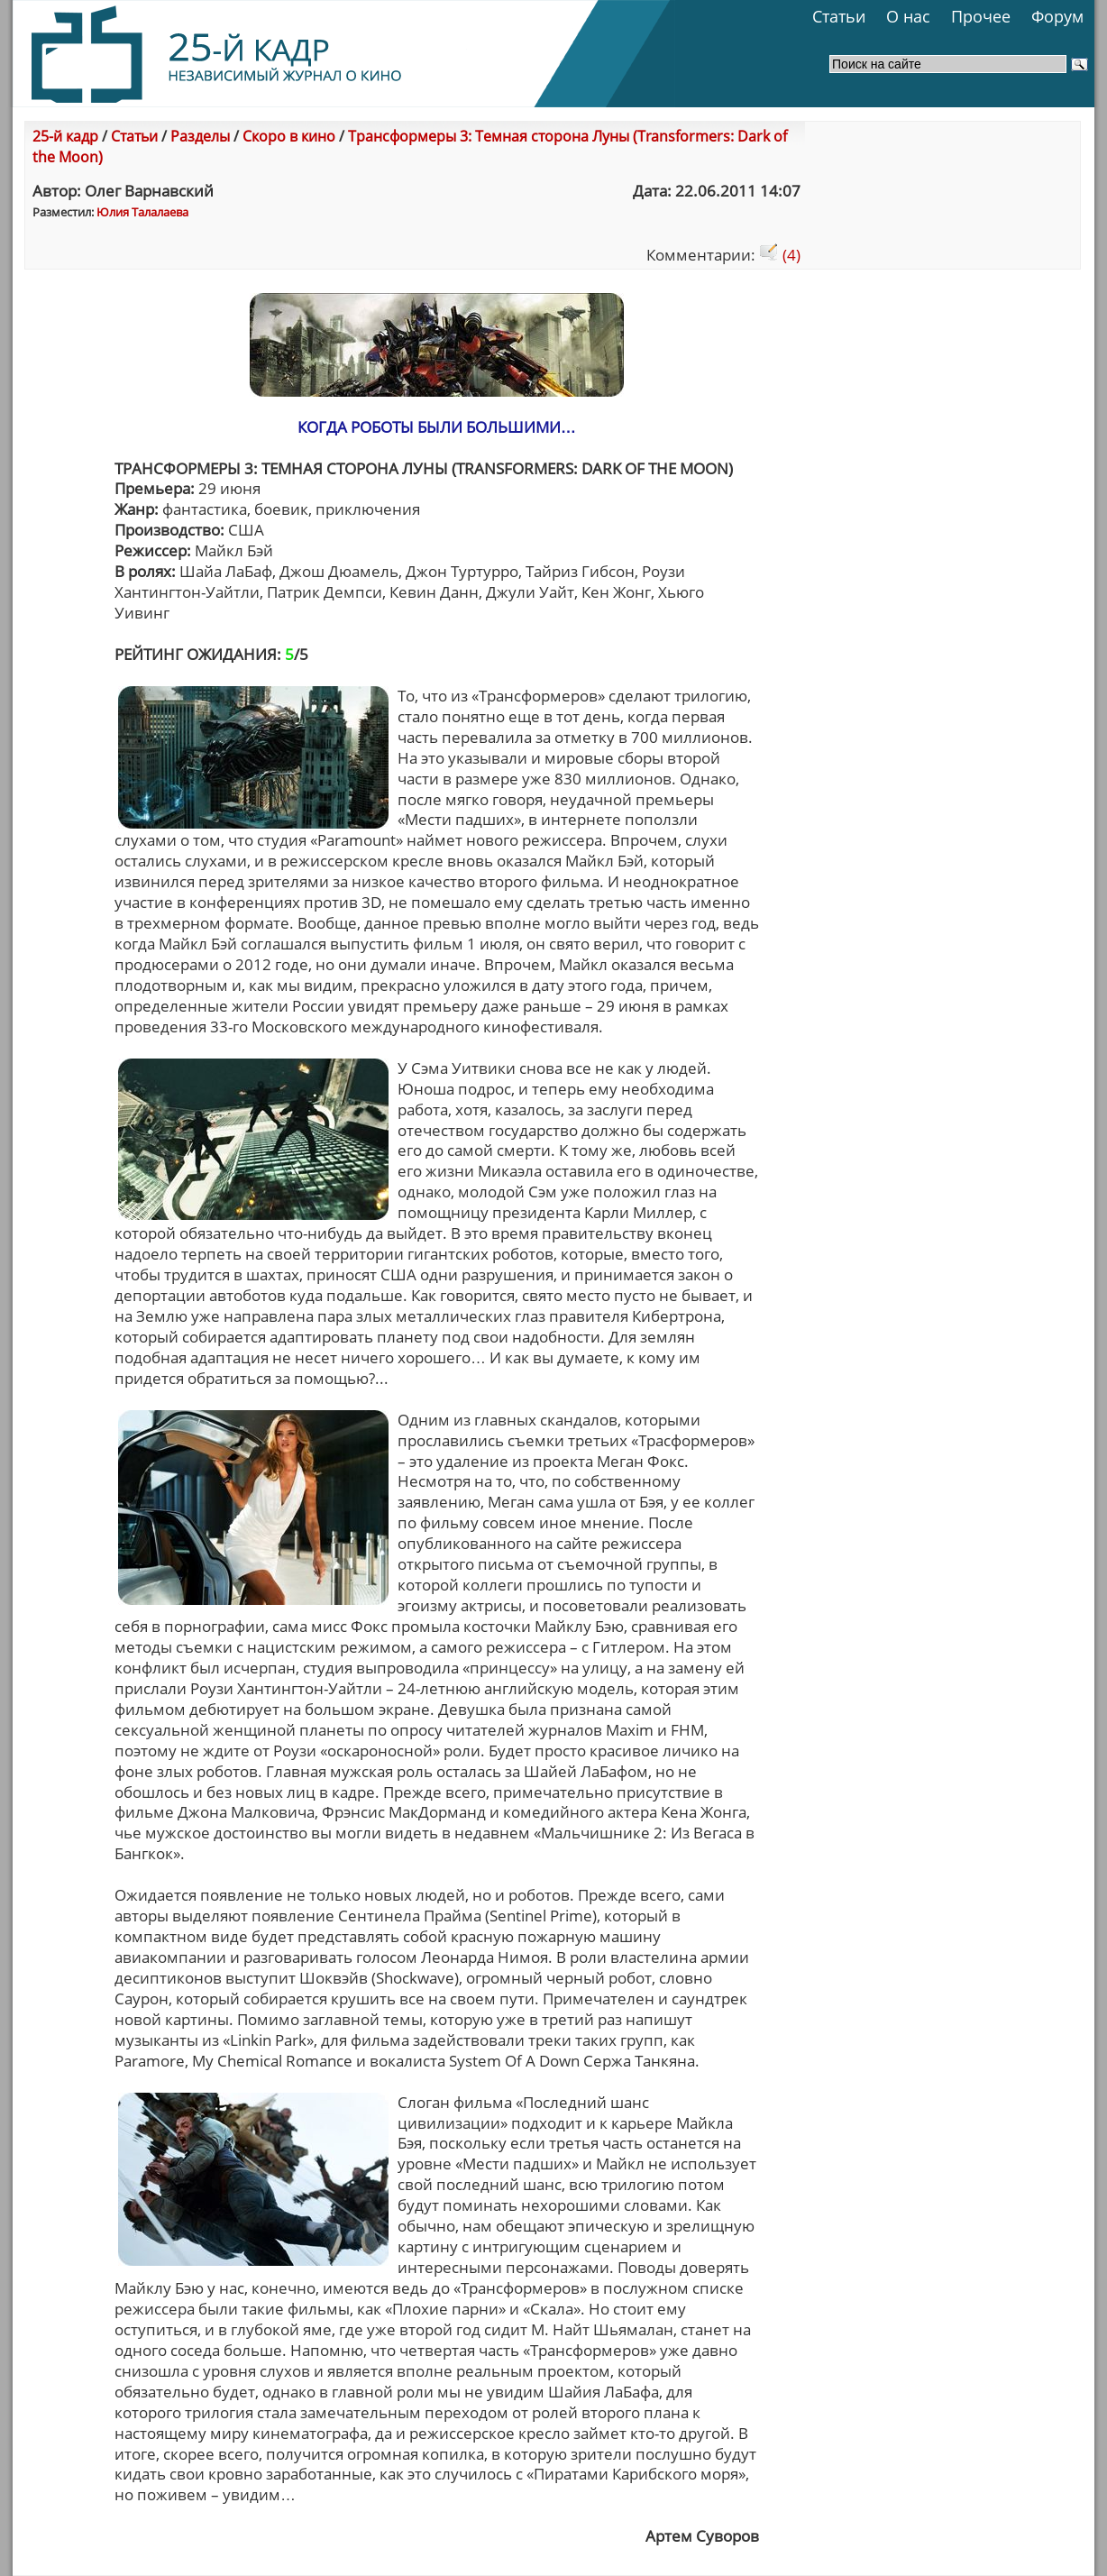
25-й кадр (65, 136)
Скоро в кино (288, 136)
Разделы (200, 136)
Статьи (838, 16)
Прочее (981, 16)
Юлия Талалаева (142, 212)
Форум (1057, 16)
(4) (780, 254)
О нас (908, 16)
